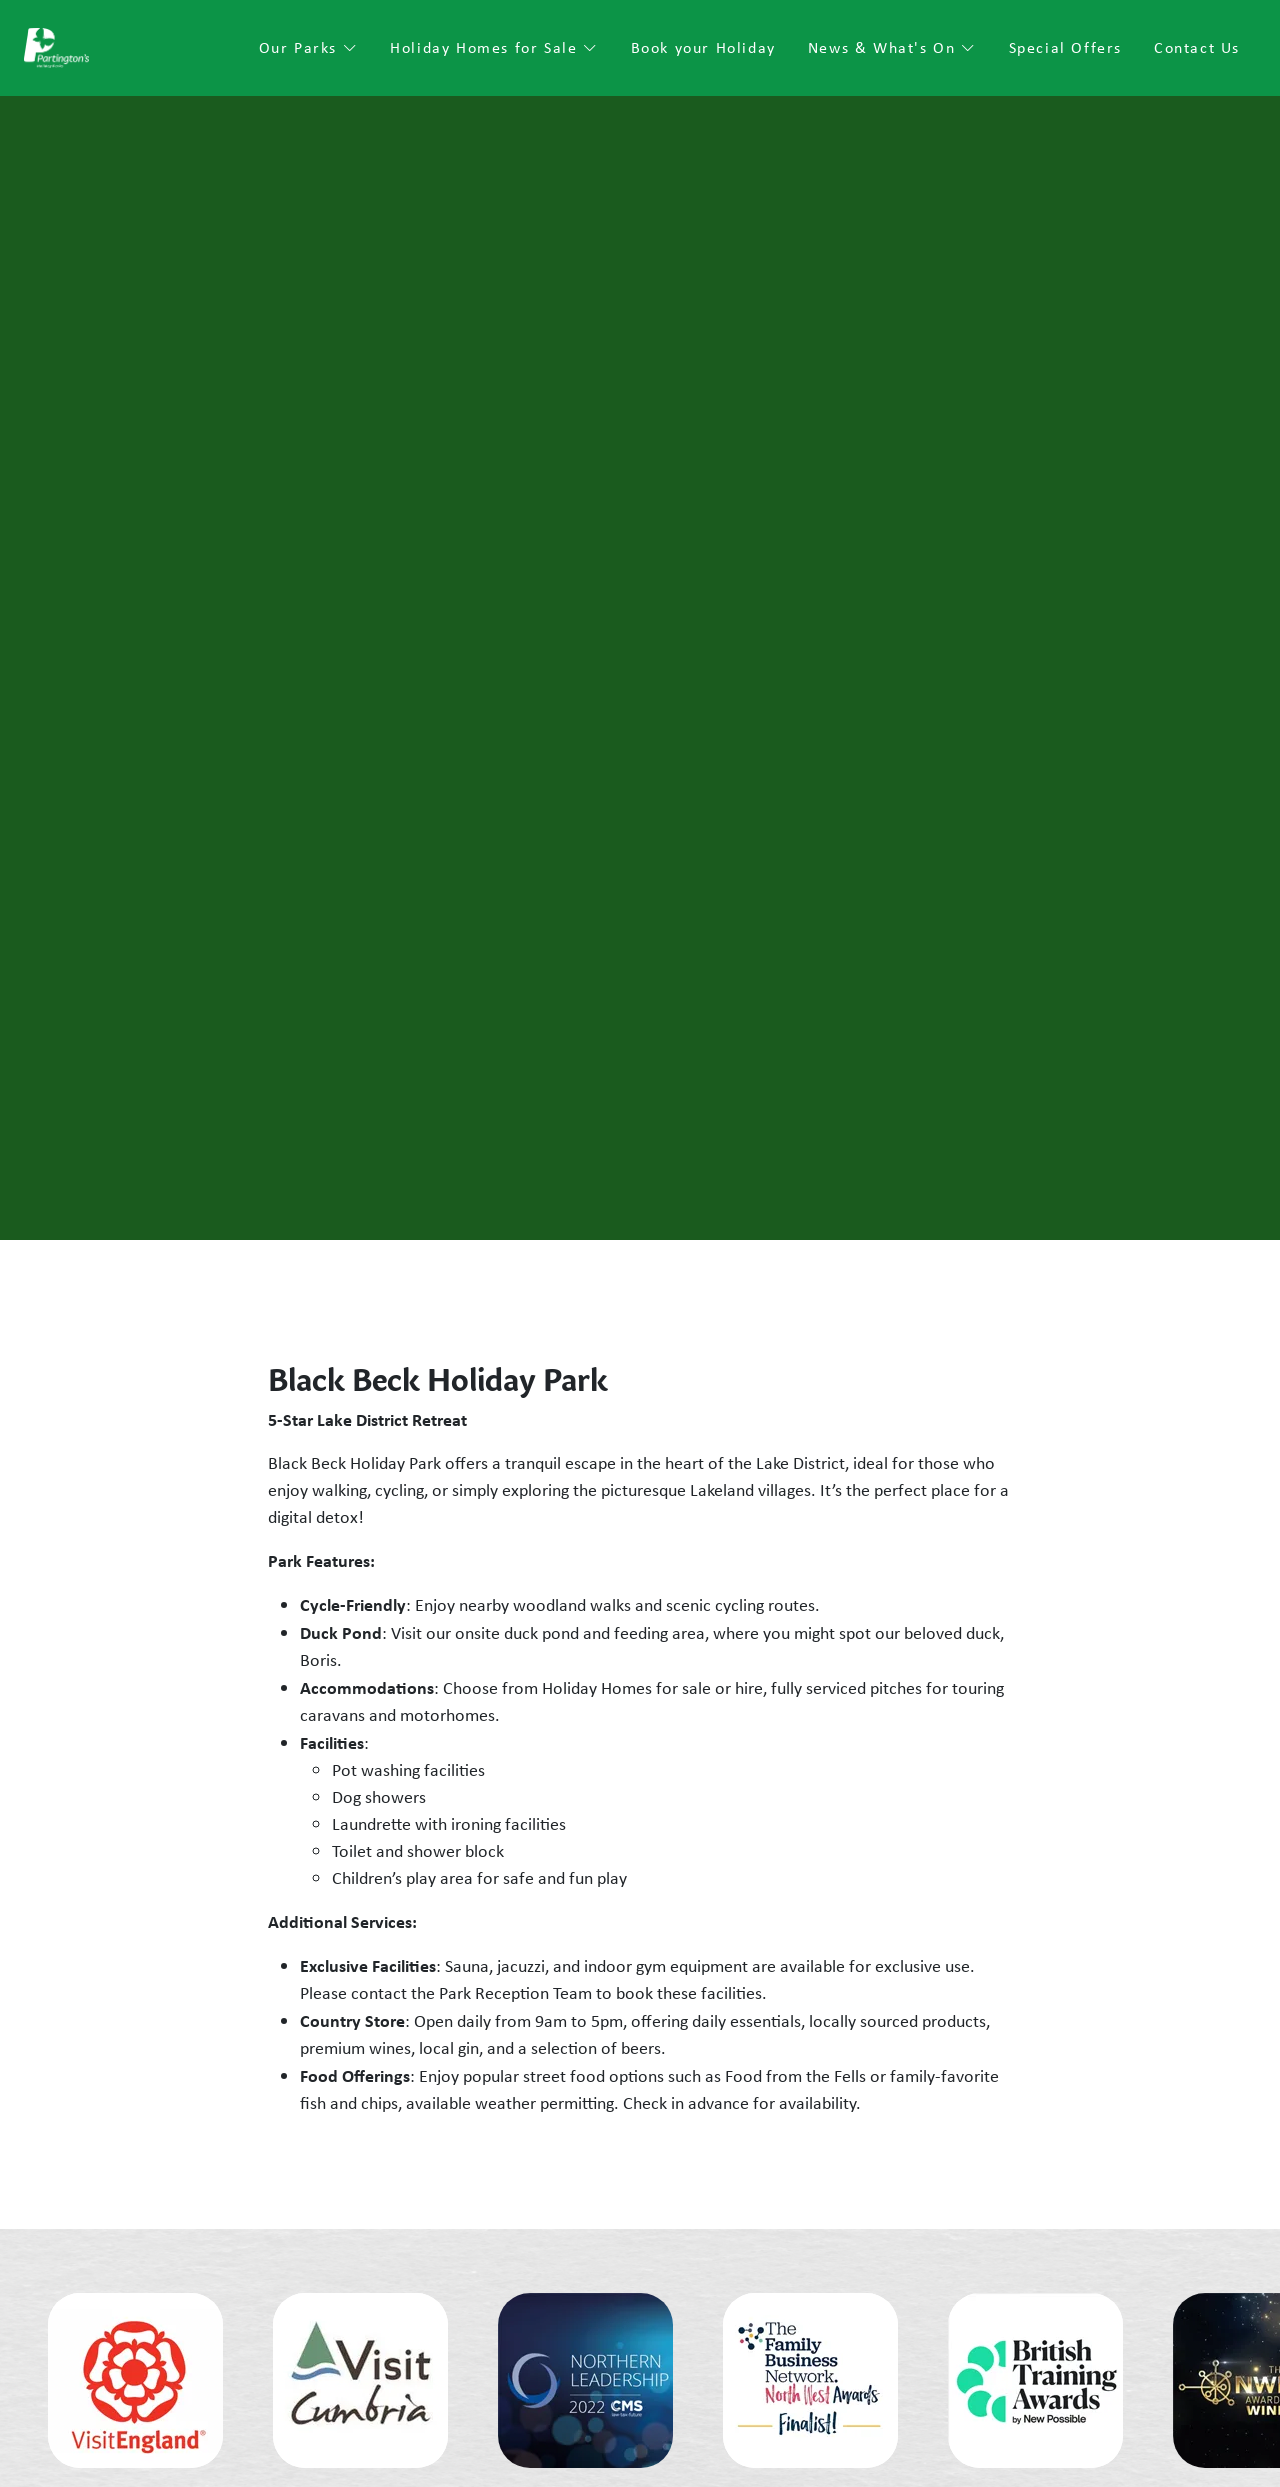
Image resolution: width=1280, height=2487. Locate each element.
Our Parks (309, 47)
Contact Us (1197, 47)
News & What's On (892, 47)
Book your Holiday (703, 47)
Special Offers (1065, 47)
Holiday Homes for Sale (494, 47)
